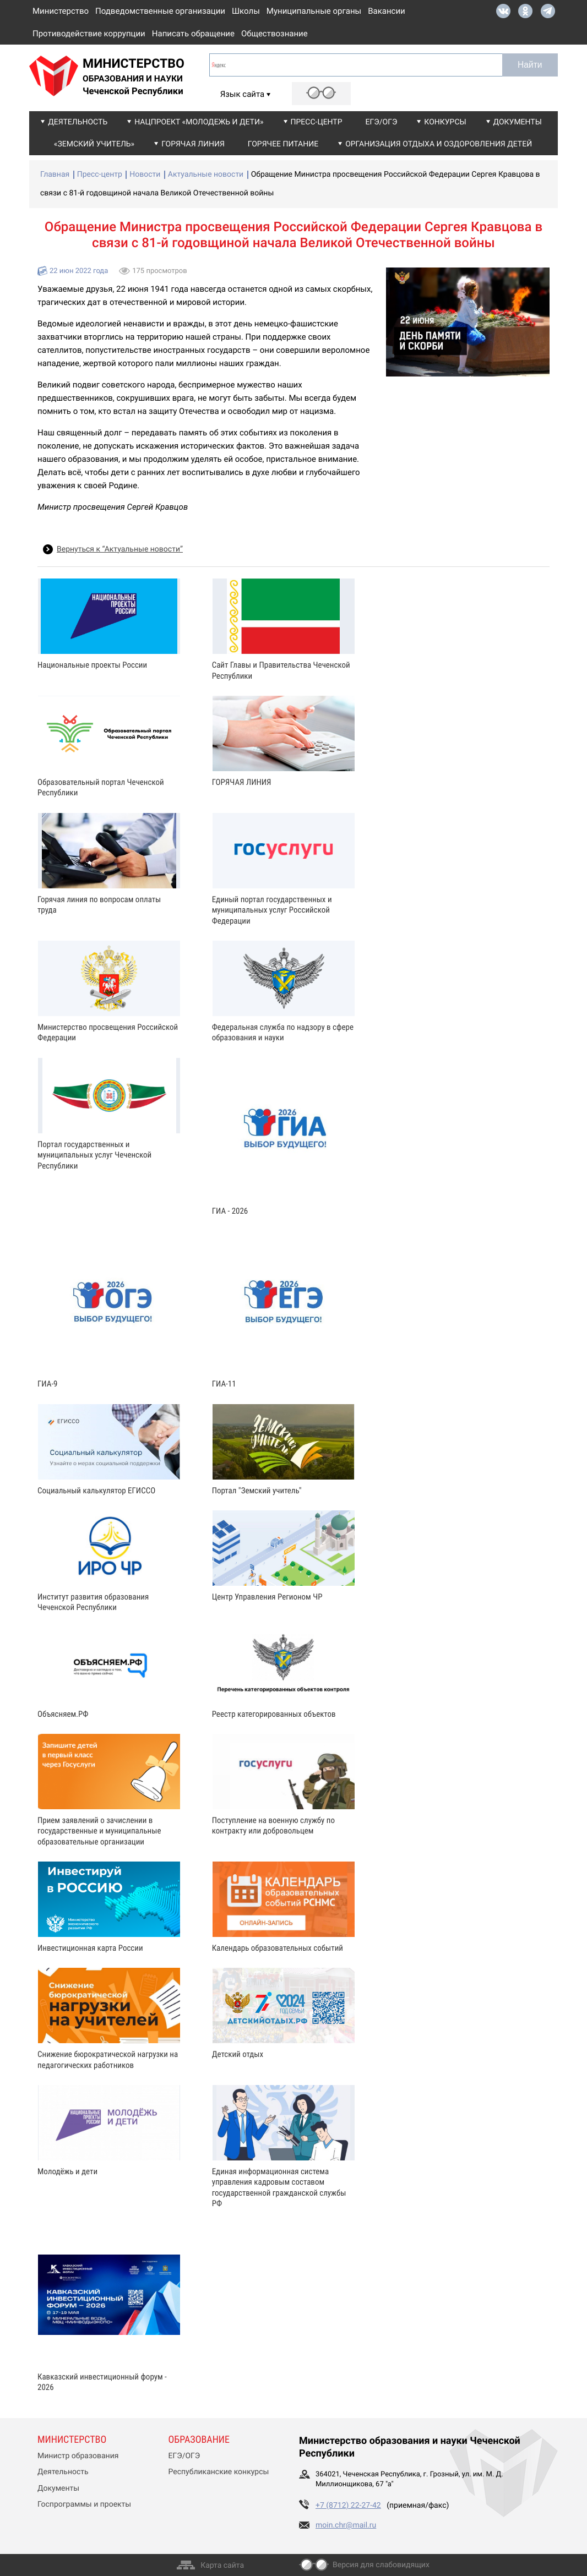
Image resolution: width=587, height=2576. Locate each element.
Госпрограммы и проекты (84, 2504)
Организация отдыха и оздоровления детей (438, 144)
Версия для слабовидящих (381, 2565)
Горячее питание (283, 144)
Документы (517, 122)
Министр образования (77, 2456)
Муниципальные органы (314, 11)
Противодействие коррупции (88, 34)
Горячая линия (193, 144)
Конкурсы (445, 122)
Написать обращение (193, 34)
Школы (246, 11)
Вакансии (386, 11)
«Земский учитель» (94, 144)
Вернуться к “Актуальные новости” (120, 549)
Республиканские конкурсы (219, 2472)
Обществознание (274, 34)
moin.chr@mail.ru (346, 2525)
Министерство (60, 11)
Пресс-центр (317, 122)
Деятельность (77, 122)
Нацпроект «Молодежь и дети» (198, 122)
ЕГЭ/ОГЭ (382, 122)
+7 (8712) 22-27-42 (348, 2505)
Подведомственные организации (160, 11)
